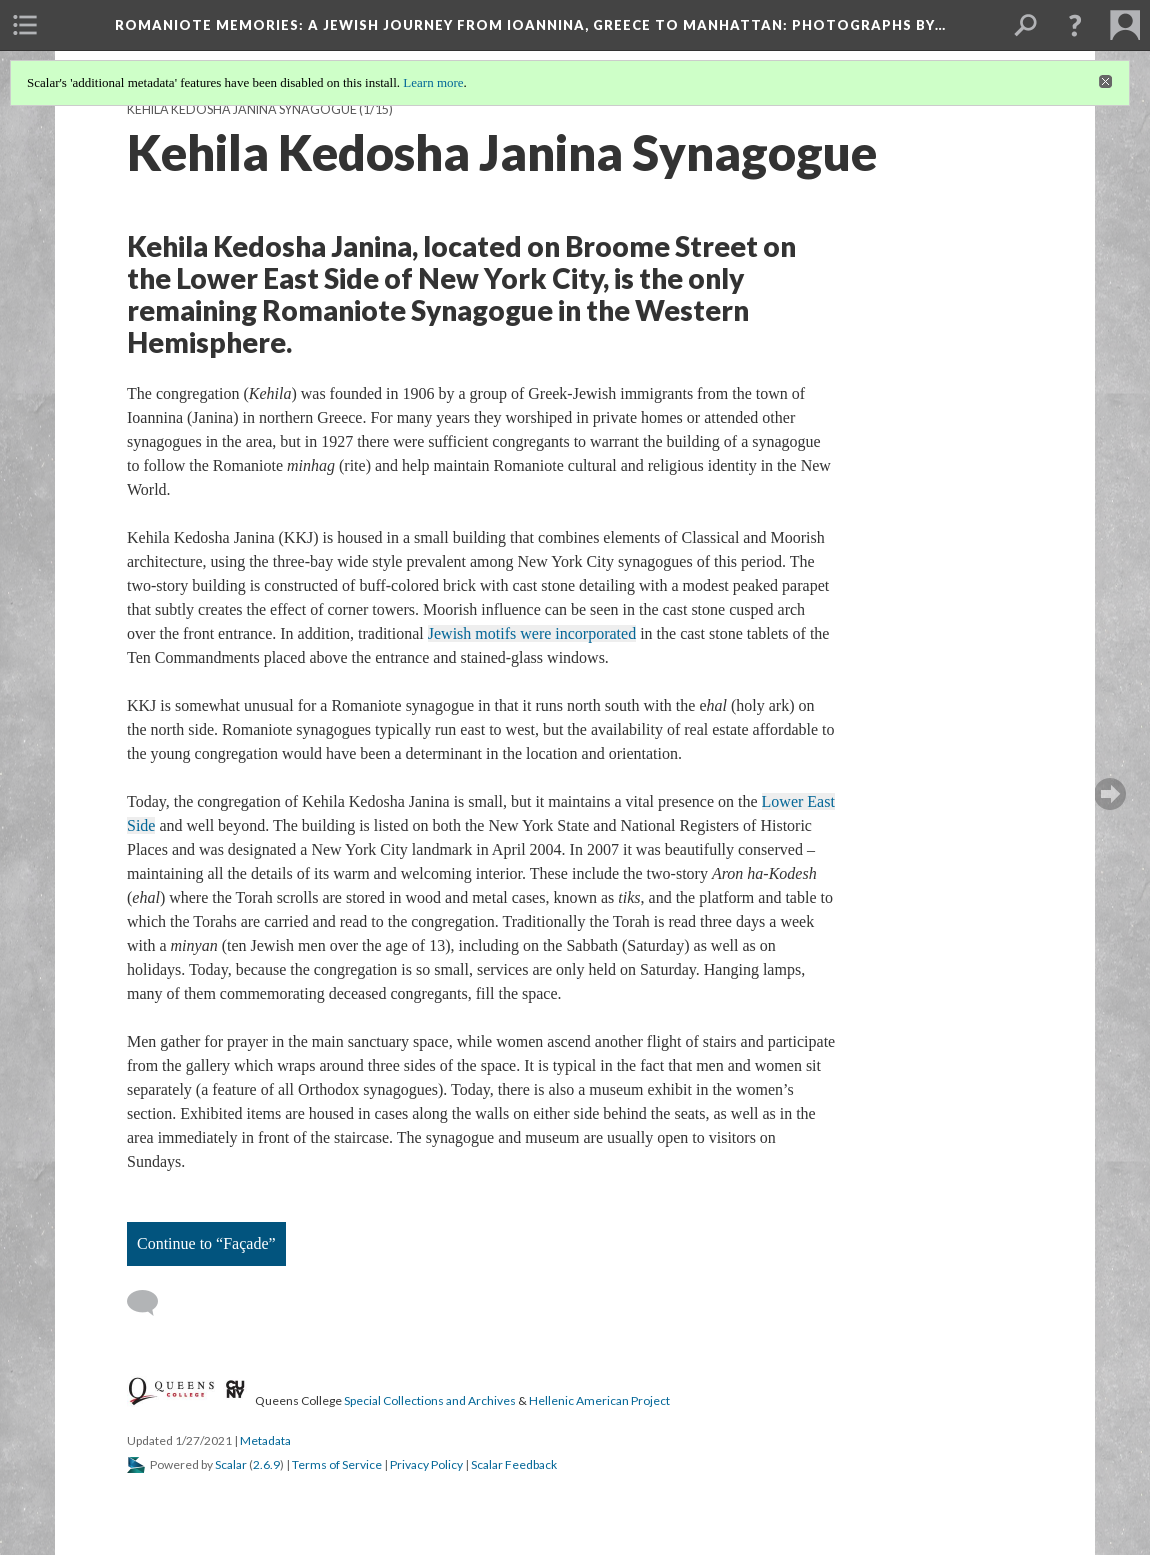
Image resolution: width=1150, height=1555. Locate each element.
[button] (1075, 25)
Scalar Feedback (514, 1464)
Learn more (433, 82)
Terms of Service (337, 1464)
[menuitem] (25, 25)
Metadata (265, 1440)
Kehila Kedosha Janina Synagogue (242, 109)
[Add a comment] (151, 1303)
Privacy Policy (426, 1464)
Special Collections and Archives (430, 1400)
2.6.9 (266, 1464)
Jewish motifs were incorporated (532, 633)
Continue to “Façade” (206, 1243)
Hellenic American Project (599, 1400)
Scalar (231, 1464)
